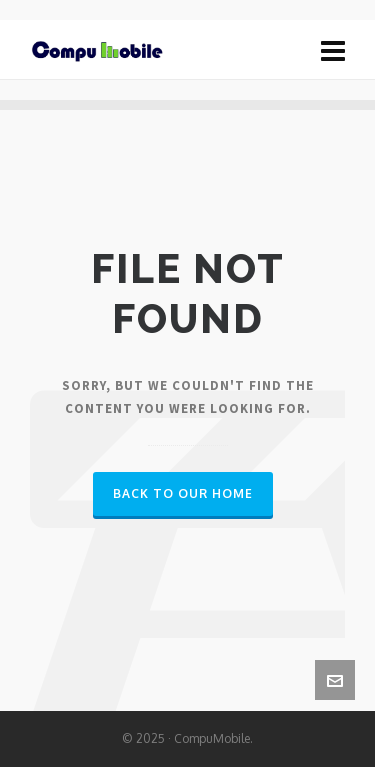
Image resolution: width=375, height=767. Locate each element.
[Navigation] (333, 50)
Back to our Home (183, 493)
